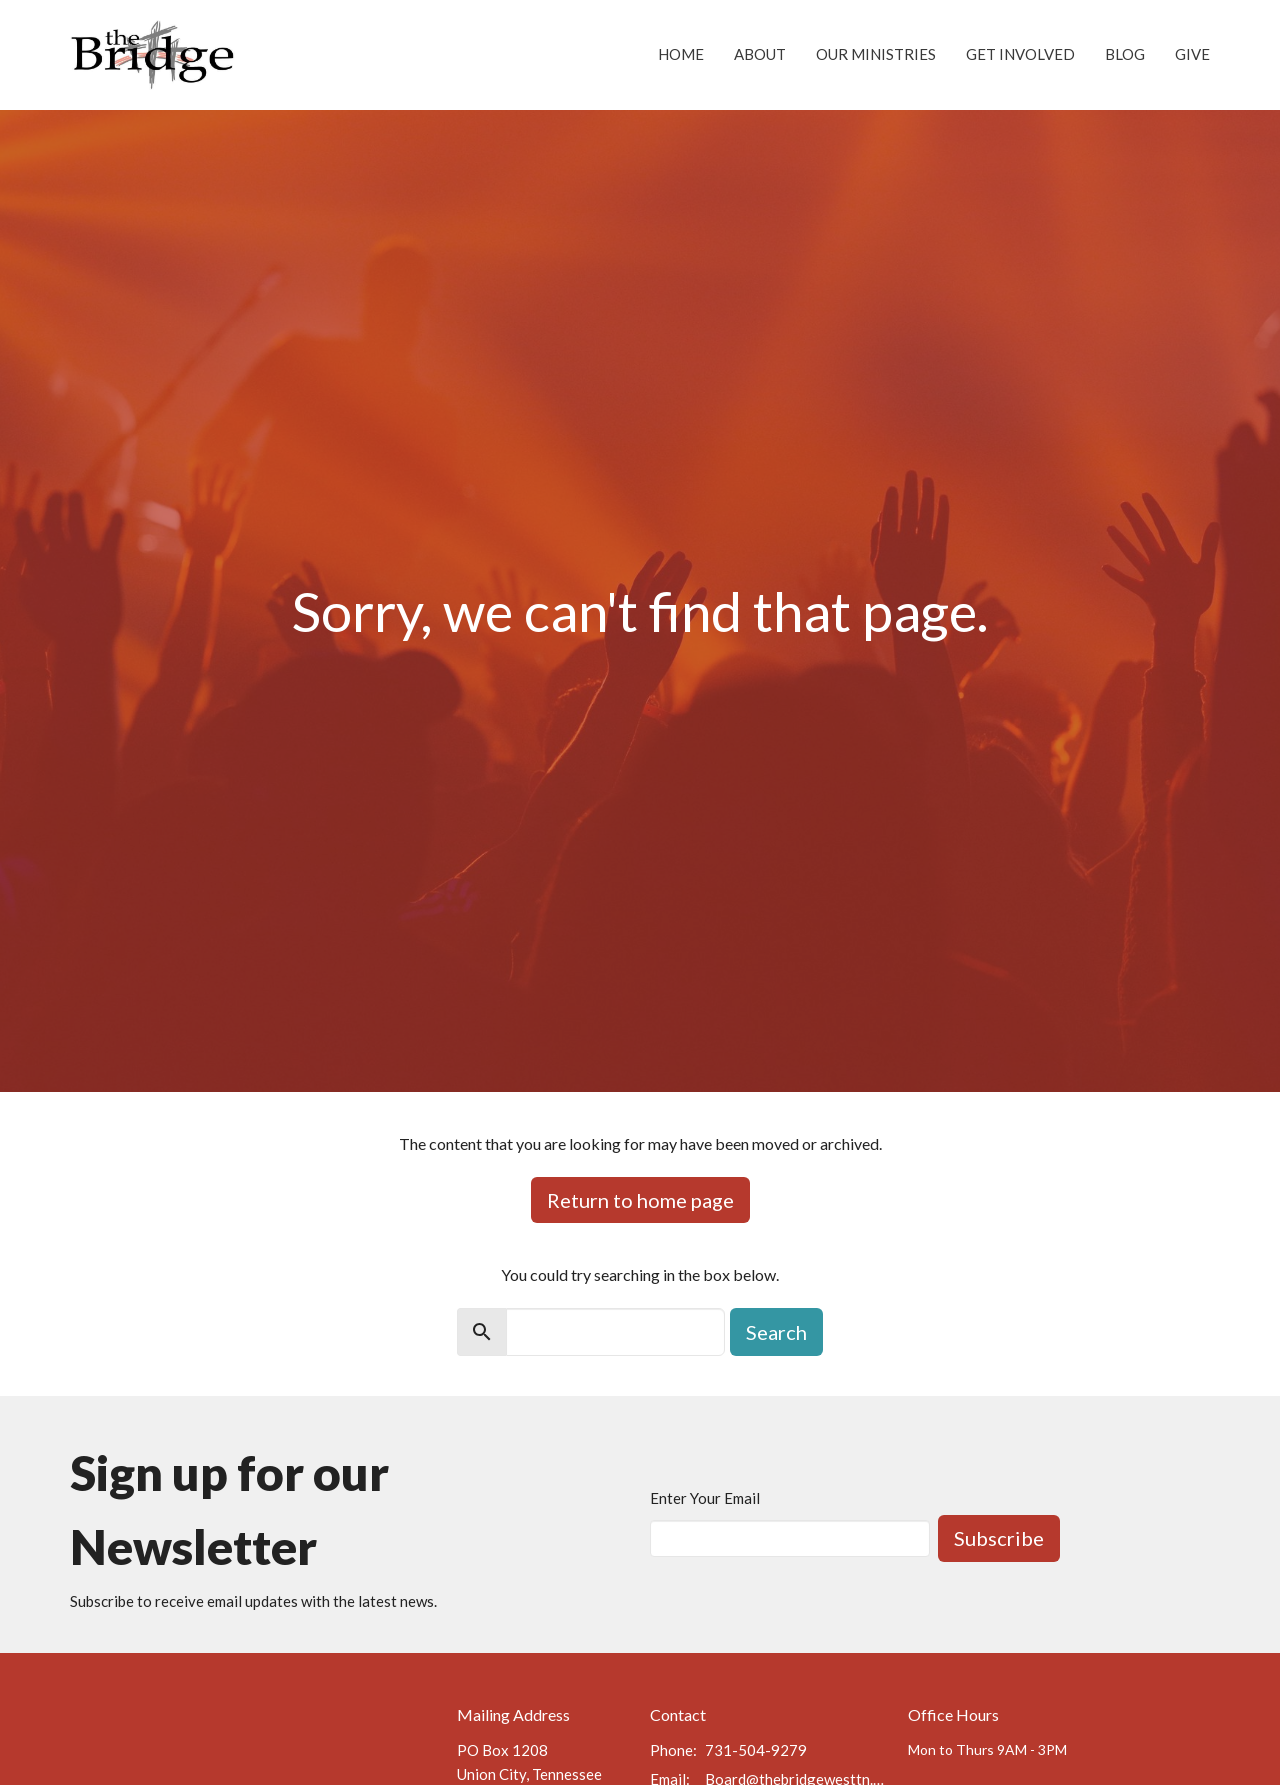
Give (1192, 54)
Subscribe (999, 1538)
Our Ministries (876, 54)
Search (776, 1332)
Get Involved (1020, 54)
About (760, 54)
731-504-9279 (756, 1750)
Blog (1125, 54)
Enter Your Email (705, 1498)
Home (681, 54)
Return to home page (640, 1200)
